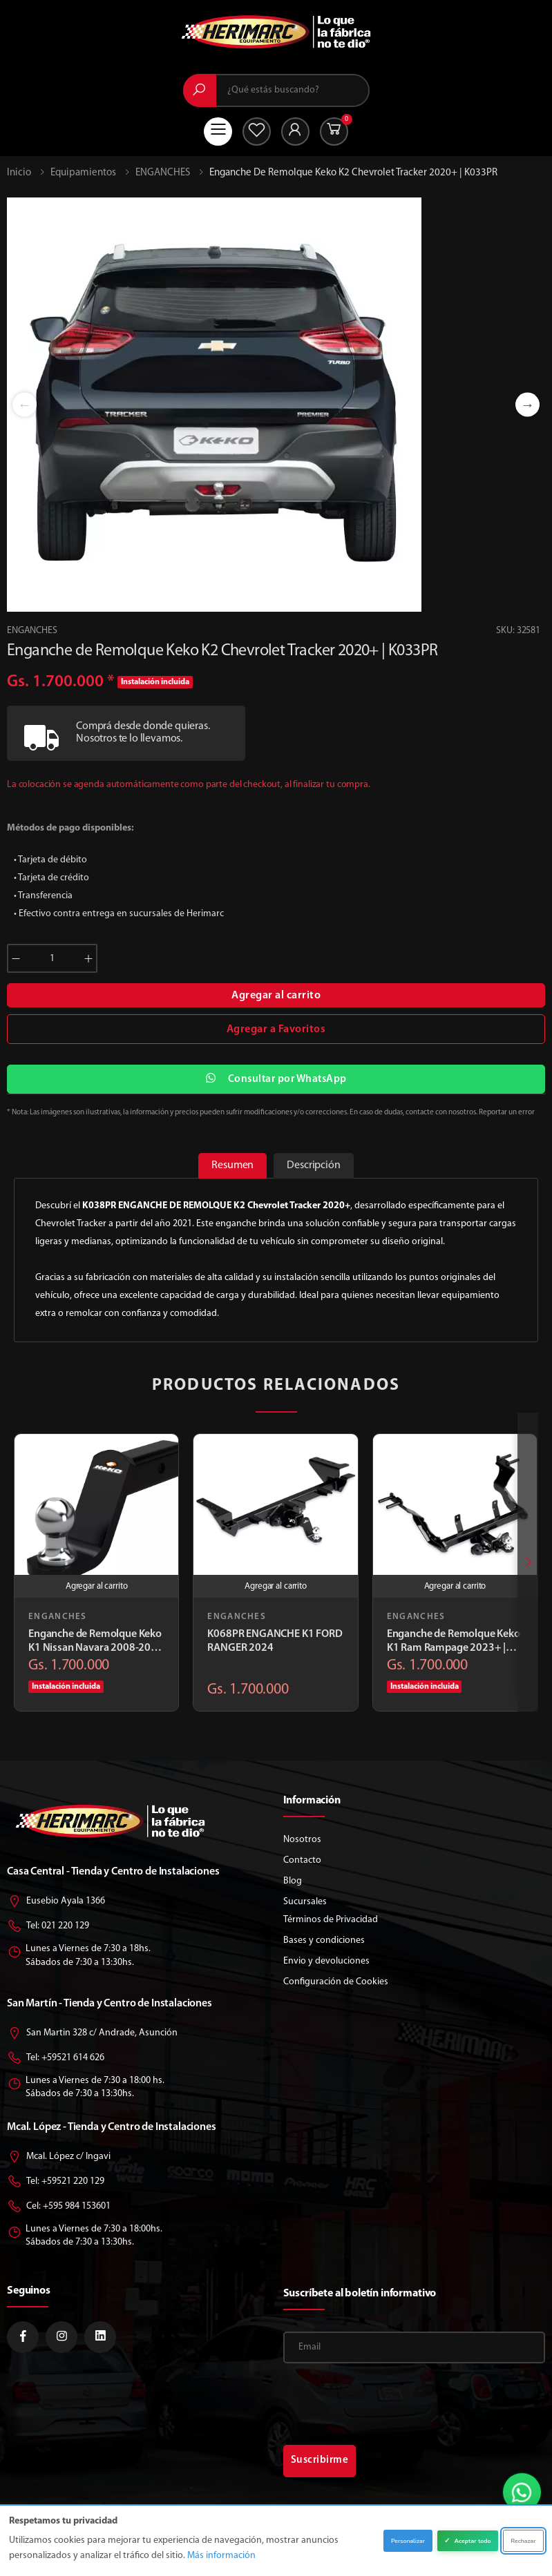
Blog (292, 1881)
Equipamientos (83, 173)
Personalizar (408, 2541)
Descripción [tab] (310, 1165)
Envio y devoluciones (326, 1961)
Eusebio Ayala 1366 (56, 1901)
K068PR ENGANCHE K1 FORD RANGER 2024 (274, 1641)
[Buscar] (199, 90)
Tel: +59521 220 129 (55, 2182)
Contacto (302, 1860)
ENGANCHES (162, 173)
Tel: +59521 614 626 (55, 2058)
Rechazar (523, 2541)
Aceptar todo (467, 2540)
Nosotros (302, 1839)
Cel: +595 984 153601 (59, 2207)
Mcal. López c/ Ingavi (59, 2157)
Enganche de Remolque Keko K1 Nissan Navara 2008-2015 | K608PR (95, 1642)
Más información (221, 2555)
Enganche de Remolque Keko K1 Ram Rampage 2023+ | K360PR (453, 1642)
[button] (334, 131)
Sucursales (305, 1902)
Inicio (19, 173)
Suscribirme (320, 2460)
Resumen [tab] (235, 1165)
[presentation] (527, 1562)
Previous (24, 405)
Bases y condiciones (324, 1940)
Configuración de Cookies (335, 1982)
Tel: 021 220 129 (48, 1926)
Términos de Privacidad (330, 1920)
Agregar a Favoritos (276, 1029)
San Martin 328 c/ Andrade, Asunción (92, 2033)
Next (527, 405)
